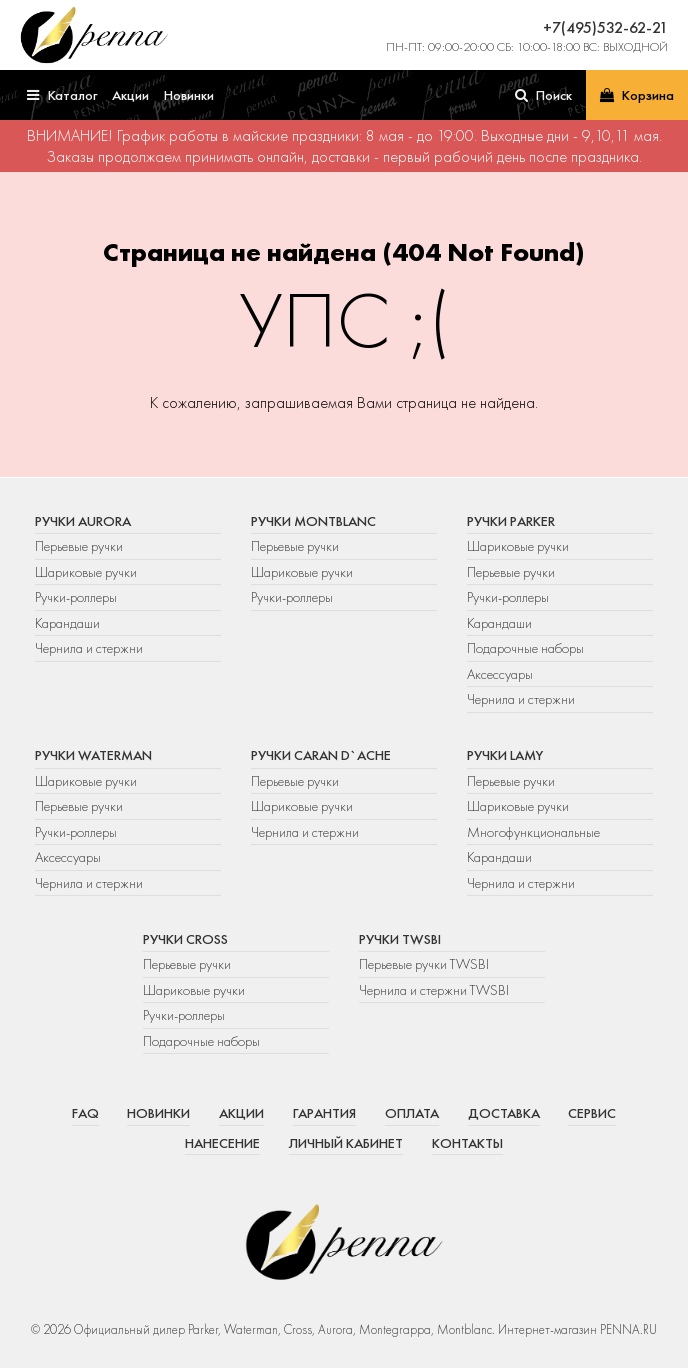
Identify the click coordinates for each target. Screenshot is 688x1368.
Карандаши (67, 623)
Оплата (412, 1113)
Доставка (504, 1113)
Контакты (467, 1143)
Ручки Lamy (505, 755)
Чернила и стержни (89, 648)
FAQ (85, 1113)
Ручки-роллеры (76, 597)
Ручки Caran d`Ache (321, 755)
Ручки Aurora (83, 521)
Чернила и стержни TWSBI (434, 990)
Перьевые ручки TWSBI (424, 964)
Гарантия (324, 1113)
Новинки (158, 1113)
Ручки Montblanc (313, 521)
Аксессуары (500, 674)
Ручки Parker (511, 521)
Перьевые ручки (79, 546)
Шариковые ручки (86, 572)
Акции (241, 1113)
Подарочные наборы (525, 648)
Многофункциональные (535, 832)
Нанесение (222, 1143)
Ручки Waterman (93, 755)
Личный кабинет (346, 1143)
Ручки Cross (185, 939)
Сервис (592, 1113)
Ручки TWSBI (400, 939)
